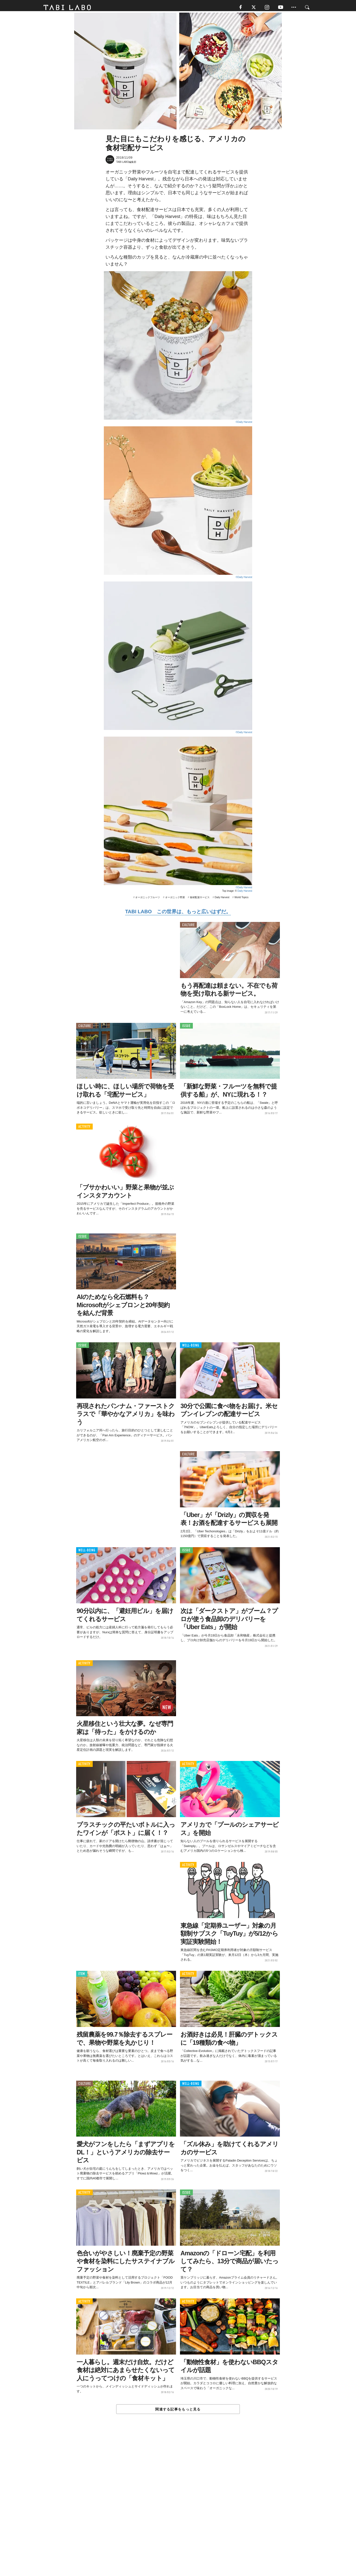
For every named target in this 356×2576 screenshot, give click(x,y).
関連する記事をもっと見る (177, 2411)
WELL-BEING (190, 1347)
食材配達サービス (200, 899)
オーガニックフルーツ (147, 899)
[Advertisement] (178, 2507)
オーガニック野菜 (175, 899)
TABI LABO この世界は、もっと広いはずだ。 (178, 913)
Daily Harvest (245, 893)
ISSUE (186, 1028)
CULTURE (188, 927)
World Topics (241, 899)
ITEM (81, 1976)
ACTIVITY (84, 1129)
